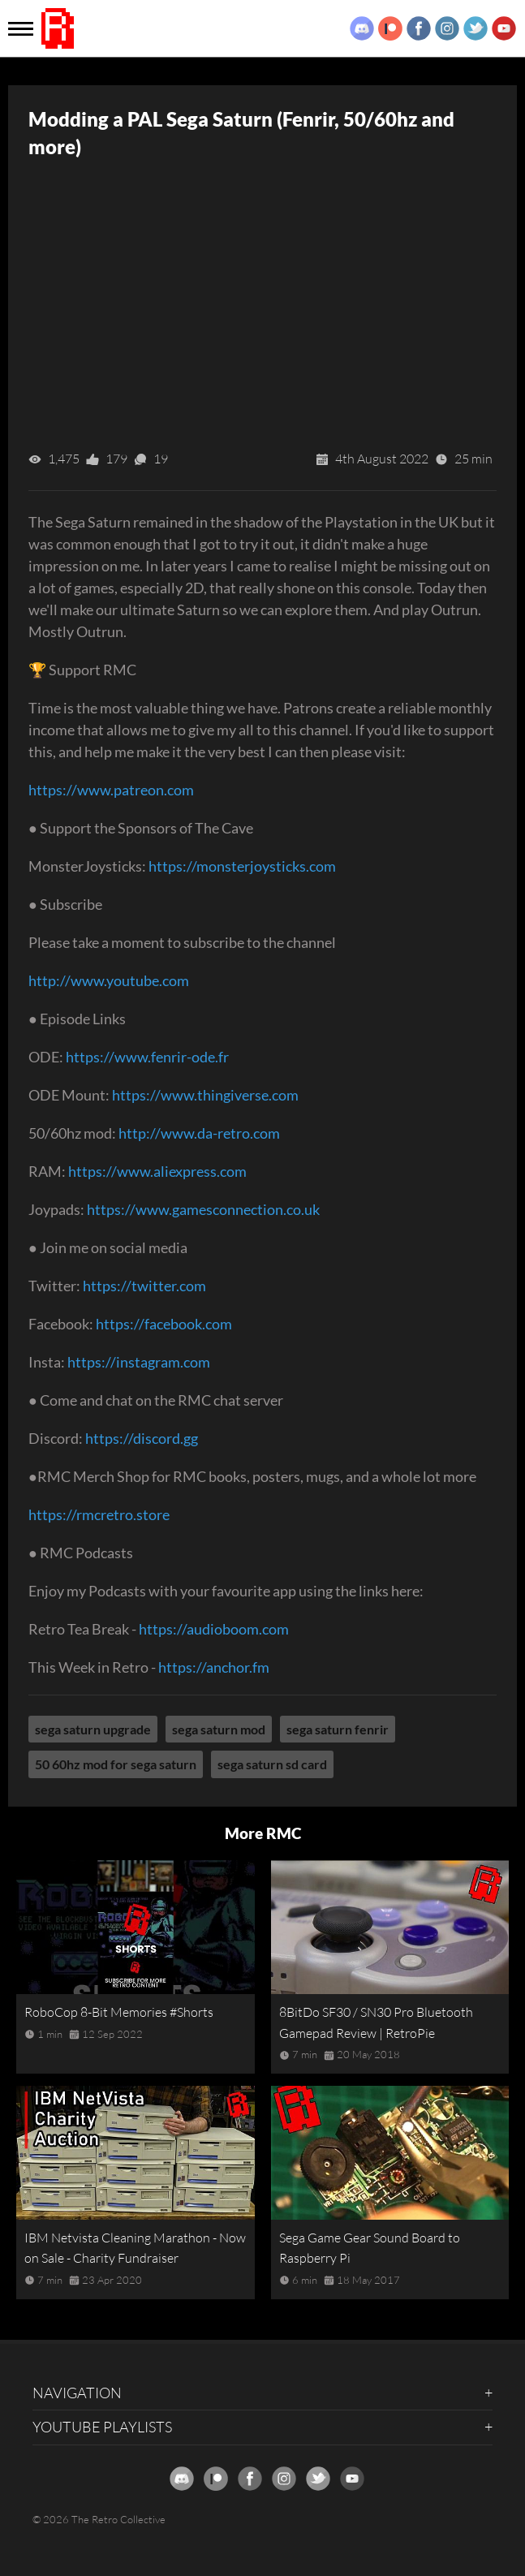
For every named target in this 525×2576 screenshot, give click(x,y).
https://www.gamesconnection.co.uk (203, 1209)
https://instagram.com (138, 1362)
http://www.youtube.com (108, 980)
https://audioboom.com (214, 1629)
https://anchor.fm (213, 1667)
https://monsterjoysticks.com (242, 866)
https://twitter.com (144, 1285)
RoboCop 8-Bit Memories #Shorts (118, 2012)
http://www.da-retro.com (199, 1133)
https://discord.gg (141, 1438)
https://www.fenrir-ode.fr (147, 1057)
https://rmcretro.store (99, 1514)
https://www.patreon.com (111, 790)
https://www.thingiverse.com (205, 1095)
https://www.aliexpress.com (157, 1171)
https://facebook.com (164, 1324)
